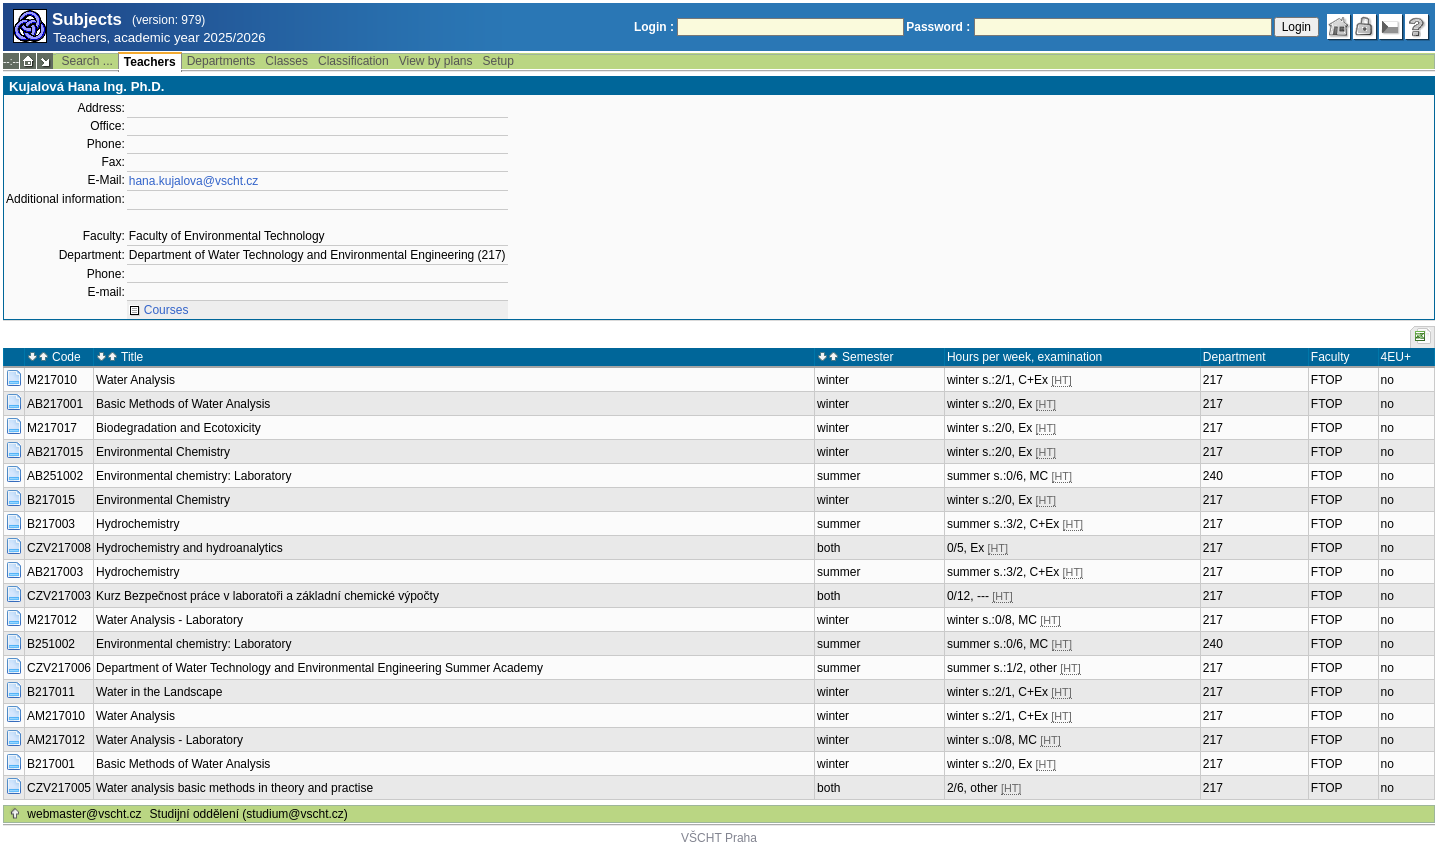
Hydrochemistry (137, 524)
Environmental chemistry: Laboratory (193, 476)
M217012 (52, 620)
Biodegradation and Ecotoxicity (178, 428)
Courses (166, 310)
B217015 (51, 500)
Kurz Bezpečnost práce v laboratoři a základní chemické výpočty (267, 596)
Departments (221, 61)
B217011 (51, 692)
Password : (938, 27)
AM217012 (56, 740)
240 (1213, 476)
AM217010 (56, 716)
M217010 (52, 380)
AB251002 (55, 476)
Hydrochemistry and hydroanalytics (189, 548)
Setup (498, 61)
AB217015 (55, 452)
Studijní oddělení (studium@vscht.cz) (249, 814)
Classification (353, 61)
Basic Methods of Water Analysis (183, 404)
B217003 (51, 524)
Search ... (86, 61)
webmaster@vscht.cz (84, 814)
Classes (286, 61)
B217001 (51, 764)
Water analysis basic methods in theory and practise (234, 788)
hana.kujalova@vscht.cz (194, 181)
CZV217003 (59, 596)
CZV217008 (59, 548)
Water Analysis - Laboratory (169, 620)
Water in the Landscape (159, 692)
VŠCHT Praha (719, 838)
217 (1213, 380)
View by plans (436, 61)
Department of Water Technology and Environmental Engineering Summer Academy (319, 668)
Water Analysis (135, 380)
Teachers (150, 62)
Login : (654, 27)
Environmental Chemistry (163, 452)
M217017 (52, 428)
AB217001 (55, 404)
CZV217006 (59, 668)
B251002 (51, 644)
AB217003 (55, 572)
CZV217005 (59, 788)
